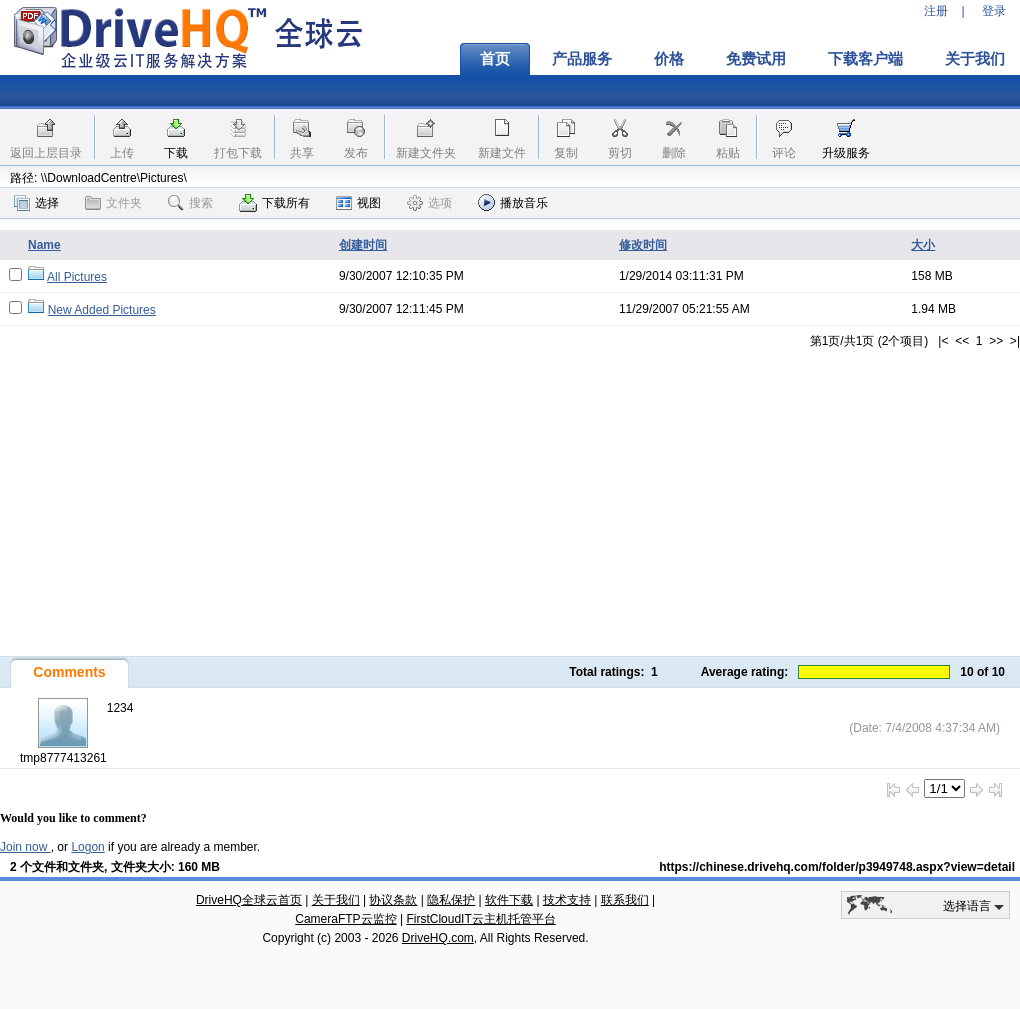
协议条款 (393, 900)
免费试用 (756, 59)
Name (44, 245)
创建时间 (363, 245)
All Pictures (77, 277)
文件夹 (113, 203)
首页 (495, 59)
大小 (923, 245)
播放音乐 (513, 202)
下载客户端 (865, 59)
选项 (429, 203)
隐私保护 (451, 900)
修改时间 (643, 245)
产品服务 (582, 59)
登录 (994, 11)
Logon (87, 847)
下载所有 (274, 203)
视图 (358, 203)
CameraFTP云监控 (345, 919)
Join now (25, 847)
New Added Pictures (102, 310)
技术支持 (567, 900)
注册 (936, 11)
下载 (176, 153)
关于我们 (336, 900)
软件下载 (509, 900)
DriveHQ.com (438, 938)
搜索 (190, 203)
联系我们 (625, 900)
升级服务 (846, 153)
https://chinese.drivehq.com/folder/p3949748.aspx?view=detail (837, 867)
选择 (36, 203)
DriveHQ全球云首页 (249, 900)
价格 (669, 59)
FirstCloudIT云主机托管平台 (480, 919)
